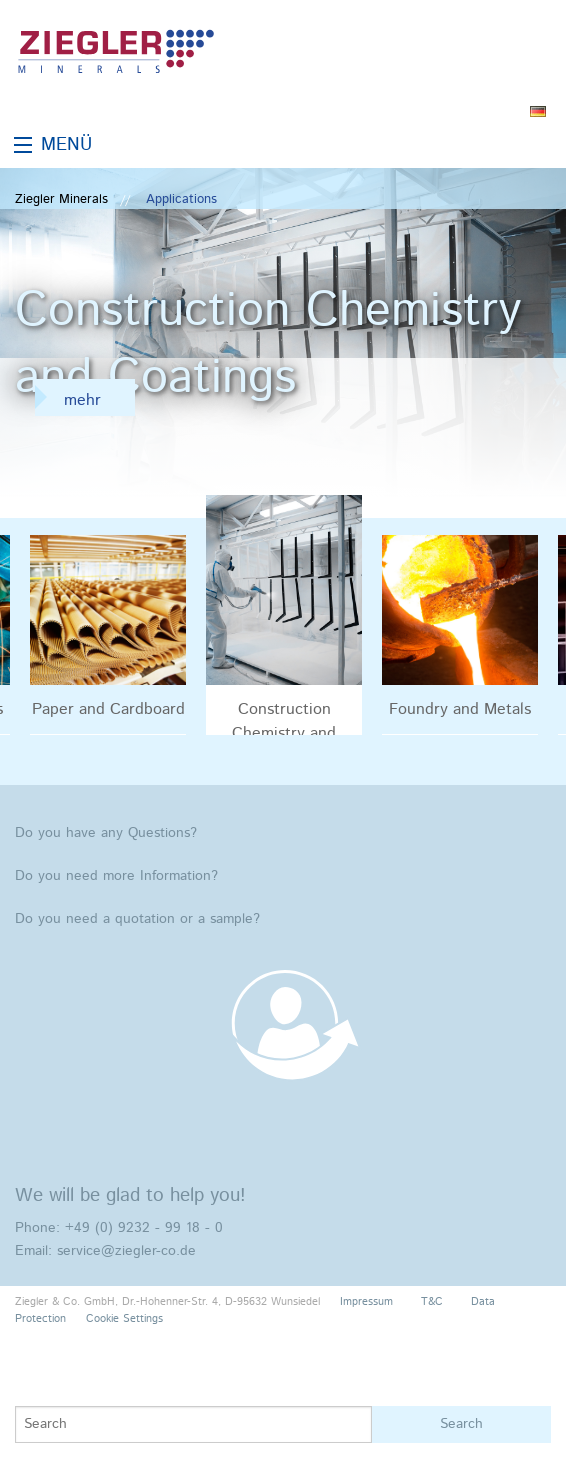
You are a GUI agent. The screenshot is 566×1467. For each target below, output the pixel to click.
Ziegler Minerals (61, 199)
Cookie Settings (124, 1319)
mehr (82, 400)
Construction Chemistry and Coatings (284, 716)
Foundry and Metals (460, 709)
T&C (432, 1302)
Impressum (366, 1302)
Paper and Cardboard (108, 709)
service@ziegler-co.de (126, 1251)
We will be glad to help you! (130, 1195)
